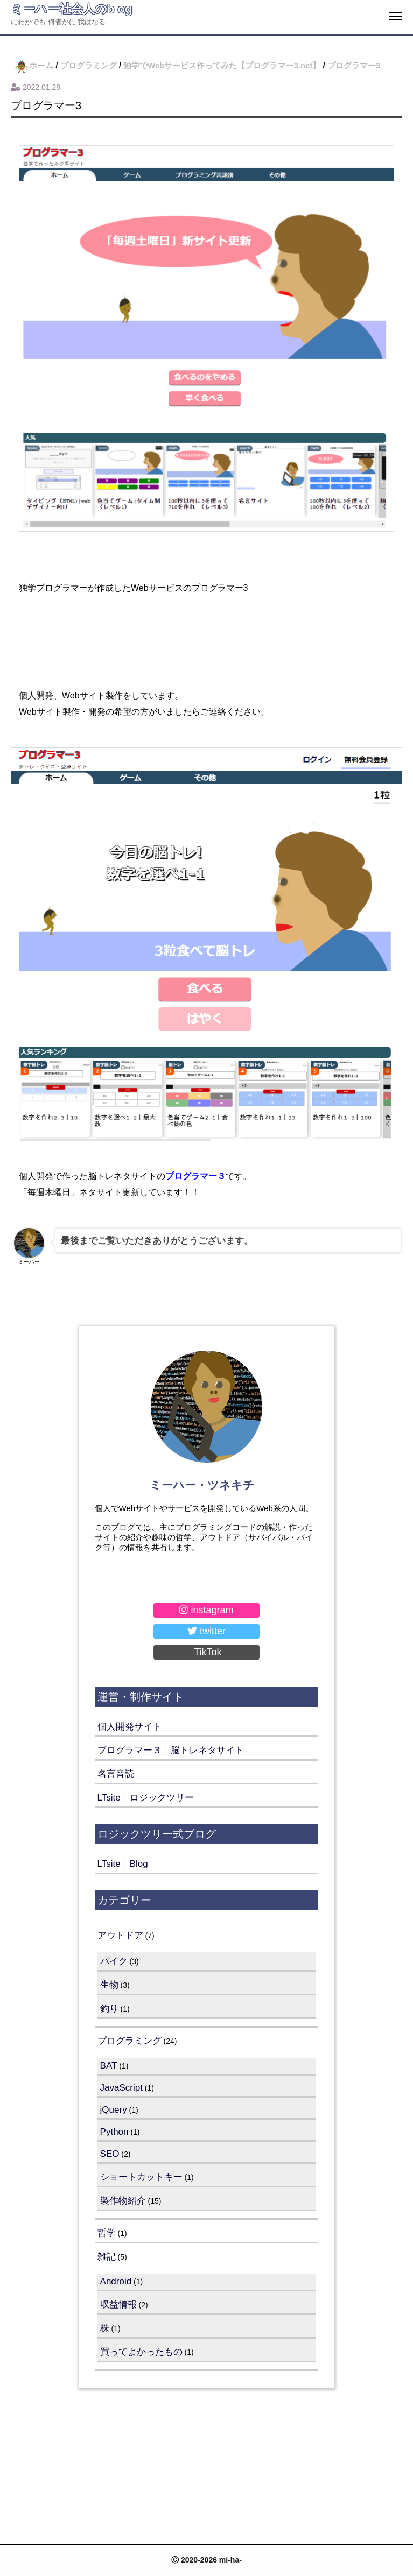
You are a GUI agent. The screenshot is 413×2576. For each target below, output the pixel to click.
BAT (108, 2065)
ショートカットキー (141, 2177)
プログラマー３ (195, 1176)
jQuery (113, 2110)
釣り (109, 2008)
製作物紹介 (123, 2201)
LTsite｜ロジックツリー (145, 1797)
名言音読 (115, 1774)
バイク (114, 1961)
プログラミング (129, 2041)
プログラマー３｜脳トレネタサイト (170, 1750)
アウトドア (120, 1935)
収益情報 (118, 2304)
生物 (109, 1985)
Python (114, 2132)
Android (116, 2281)
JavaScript (121, 2088)
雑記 (106, 2257)
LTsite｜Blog (122, 1864)
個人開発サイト (129, 1726)
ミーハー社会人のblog (71, 9)
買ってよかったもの (141, 2352)
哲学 (106, 2233)
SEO (110, 2154)
